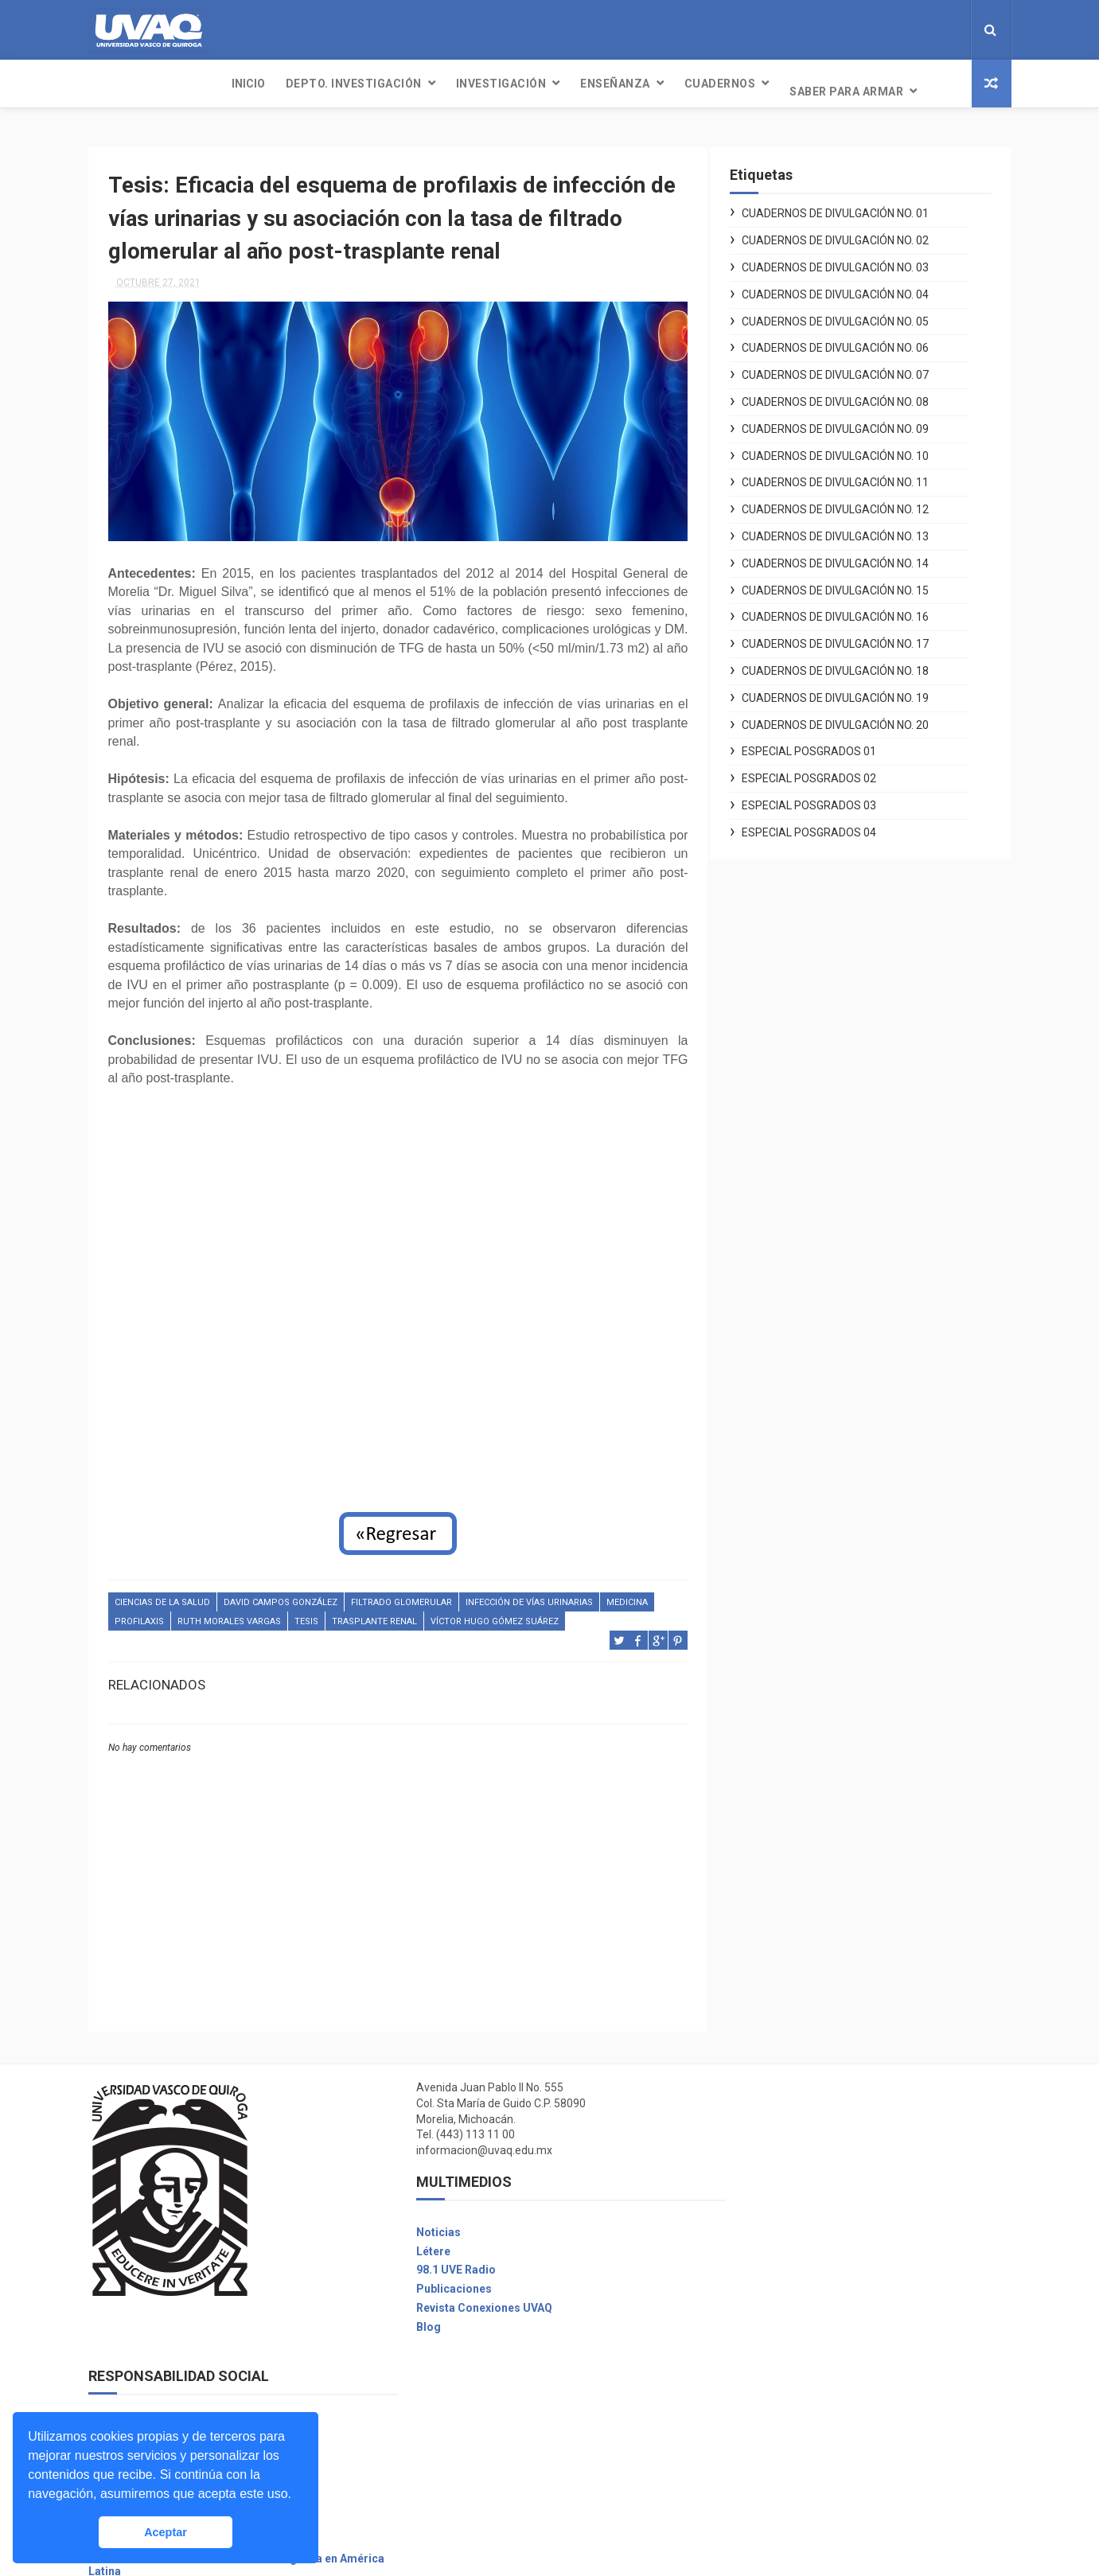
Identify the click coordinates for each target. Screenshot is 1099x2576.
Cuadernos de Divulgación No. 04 (850, 286)
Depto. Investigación (221, 83)
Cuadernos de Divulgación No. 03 (850, 260)
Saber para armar (713, 83)
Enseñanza (482, 83)
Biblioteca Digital (760, 2433)
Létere (419, 2241)
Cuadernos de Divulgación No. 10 (850, 448)
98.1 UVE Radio (441, 2260)
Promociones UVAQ (767, 2510)
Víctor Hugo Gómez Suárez (495, 1612)
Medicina (627, 1593)
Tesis (306, 1612)
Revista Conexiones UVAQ (470, 2298)
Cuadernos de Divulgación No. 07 (850, 367)
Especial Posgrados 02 (824, 771)
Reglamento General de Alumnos (802, 2223)
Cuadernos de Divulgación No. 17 (850, 636)
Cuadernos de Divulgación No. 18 (850, 663)
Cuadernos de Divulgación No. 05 (850, 313)
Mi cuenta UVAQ (757, 2377)
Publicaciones (439, 2279)
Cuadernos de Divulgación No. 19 (850, 690)
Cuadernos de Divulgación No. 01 (850, 206)
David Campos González (280, 1593)
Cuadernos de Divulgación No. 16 (850, 609)
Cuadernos (587, 83)
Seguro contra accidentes (784, 2452)
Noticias (424, 2222)
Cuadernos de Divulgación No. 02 (850, 233)
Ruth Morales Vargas (229, 1612)
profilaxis (139, 1612)
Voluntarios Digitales (771, 2128)
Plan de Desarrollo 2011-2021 (794, 2242)
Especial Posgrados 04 (824, 824)
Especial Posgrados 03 (824, 798)
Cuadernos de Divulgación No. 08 (850, 394)
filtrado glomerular (401, 1593)
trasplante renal (374, 1612)
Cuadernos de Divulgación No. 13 (850, 529)
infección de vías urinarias (529, 1593)
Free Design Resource (613, 2555)
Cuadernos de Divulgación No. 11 (850, 475)
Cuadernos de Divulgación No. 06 (850, 340)
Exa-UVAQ (741, 2490)
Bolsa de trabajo (758, 2415)
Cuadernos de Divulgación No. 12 (850, 502)
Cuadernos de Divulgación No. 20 (850, 717)
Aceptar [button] (165, 2532)
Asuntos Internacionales (779, 2471)
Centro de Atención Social (784, 2167)
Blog (414, 2317)
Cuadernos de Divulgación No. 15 (850, 582)
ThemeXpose (519, 2555)
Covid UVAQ (746, 2147)
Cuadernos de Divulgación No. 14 (850, 555)
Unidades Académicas (775, 2358)
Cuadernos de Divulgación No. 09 (850, 421)
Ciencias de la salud (162, 1593)
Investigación (368, 83)
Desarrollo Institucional (778, 2185)
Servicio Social (755, 2396)
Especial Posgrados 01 (824, 744)
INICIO (115, 83)
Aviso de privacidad (767, 2204)
